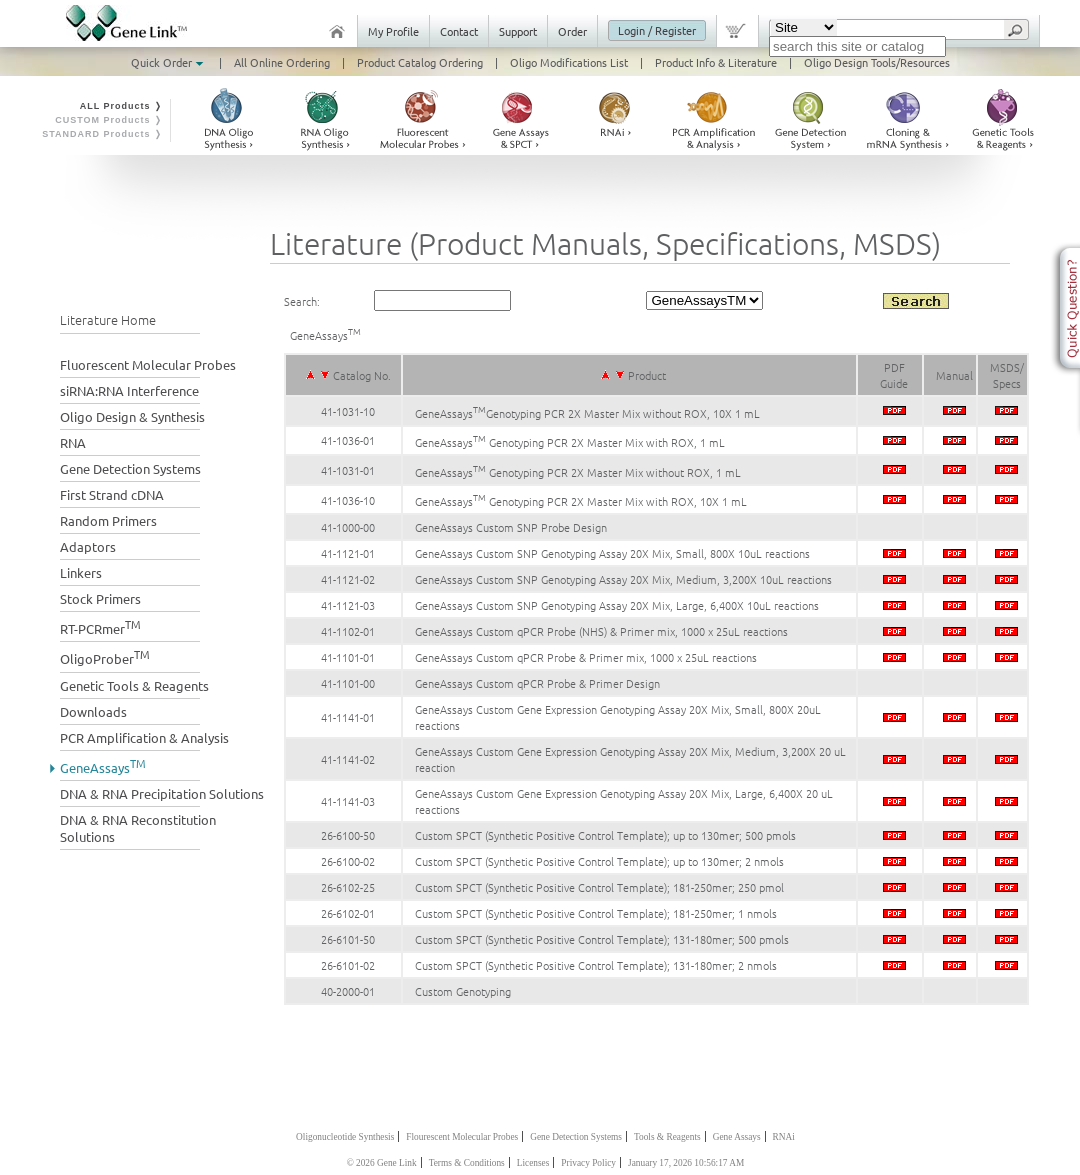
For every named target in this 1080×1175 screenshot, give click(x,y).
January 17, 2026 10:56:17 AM (686, 1163)
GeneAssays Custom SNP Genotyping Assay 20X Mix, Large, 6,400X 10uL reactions (617, 605)
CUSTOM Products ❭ (109, 120)
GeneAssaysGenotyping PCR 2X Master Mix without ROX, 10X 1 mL (587, 413)
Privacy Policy (588, 1163)
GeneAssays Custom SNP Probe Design (511, 527)
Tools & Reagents (667, 1137)
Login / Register (657, 30)
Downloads (93, 711)
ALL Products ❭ (121, 106)
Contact (459, 31)
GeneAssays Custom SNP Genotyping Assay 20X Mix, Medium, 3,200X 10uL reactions (623, 579)
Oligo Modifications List (569, 62)
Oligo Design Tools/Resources (877, 62)
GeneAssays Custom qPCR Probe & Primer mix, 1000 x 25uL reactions (586, 657)
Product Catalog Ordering (420, 62)
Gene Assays (737, 1137)
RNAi (784, 1137)
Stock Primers (100, 598)
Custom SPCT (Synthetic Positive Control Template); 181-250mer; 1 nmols (596, 913)
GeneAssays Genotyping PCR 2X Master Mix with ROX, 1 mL (570, 442)
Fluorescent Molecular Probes (148, 364)
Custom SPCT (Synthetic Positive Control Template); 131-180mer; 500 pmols (602, 939)
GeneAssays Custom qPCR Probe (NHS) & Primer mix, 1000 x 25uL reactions (601, 631)
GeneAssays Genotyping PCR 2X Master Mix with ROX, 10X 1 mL (581, 501)
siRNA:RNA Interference (129, 390)
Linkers (81, 572)
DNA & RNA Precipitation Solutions (162, 793)
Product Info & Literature (716, 62)
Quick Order (169, 62)
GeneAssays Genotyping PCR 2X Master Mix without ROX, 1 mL (578, 472)
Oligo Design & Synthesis (132, 416)
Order (572, 31)
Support (518, 31)
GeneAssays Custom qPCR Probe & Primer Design (537, 683)
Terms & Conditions (467, 1163)
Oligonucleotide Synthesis (345, 1137)
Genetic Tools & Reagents (134, 685)
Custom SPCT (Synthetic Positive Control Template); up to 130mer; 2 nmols (599, 861)
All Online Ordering (282, 62)
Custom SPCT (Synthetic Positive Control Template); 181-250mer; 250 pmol (599, 887)
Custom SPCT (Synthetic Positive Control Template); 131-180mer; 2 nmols (596, 965)
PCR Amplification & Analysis (144, 737)
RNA (73, 442)
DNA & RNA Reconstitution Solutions (138, 828)
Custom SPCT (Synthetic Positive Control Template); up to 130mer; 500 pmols (605, 835)
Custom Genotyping (463, 991)
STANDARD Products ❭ (102, 134)
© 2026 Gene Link (382, 1163)
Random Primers (108, 520)
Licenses (533, 1163)
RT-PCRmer (100, 626)
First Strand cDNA (112, 494)
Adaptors (88, 546)
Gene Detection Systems (130, 468)
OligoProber (105, 656)
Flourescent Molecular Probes (462, 1137)
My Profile (393, 31)
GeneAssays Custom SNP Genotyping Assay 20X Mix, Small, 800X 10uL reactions (612, 553)
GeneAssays (103, 765)
